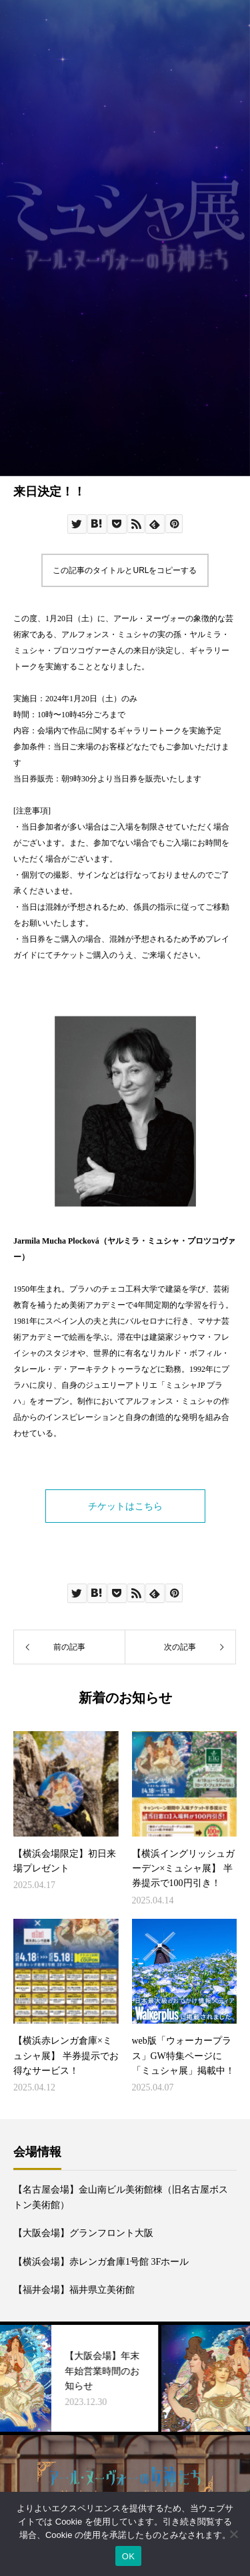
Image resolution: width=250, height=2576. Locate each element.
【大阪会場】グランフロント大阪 (83, 2233)
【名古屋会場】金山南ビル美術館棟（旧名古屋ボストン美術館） (120, 2197)
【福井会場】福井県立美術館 (74, 2290)
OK (128, 2556)
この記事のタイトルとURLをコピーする (125, 570)
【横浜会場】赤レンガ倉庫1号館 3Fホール (101, 2262)
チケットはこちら (125, 1506)
